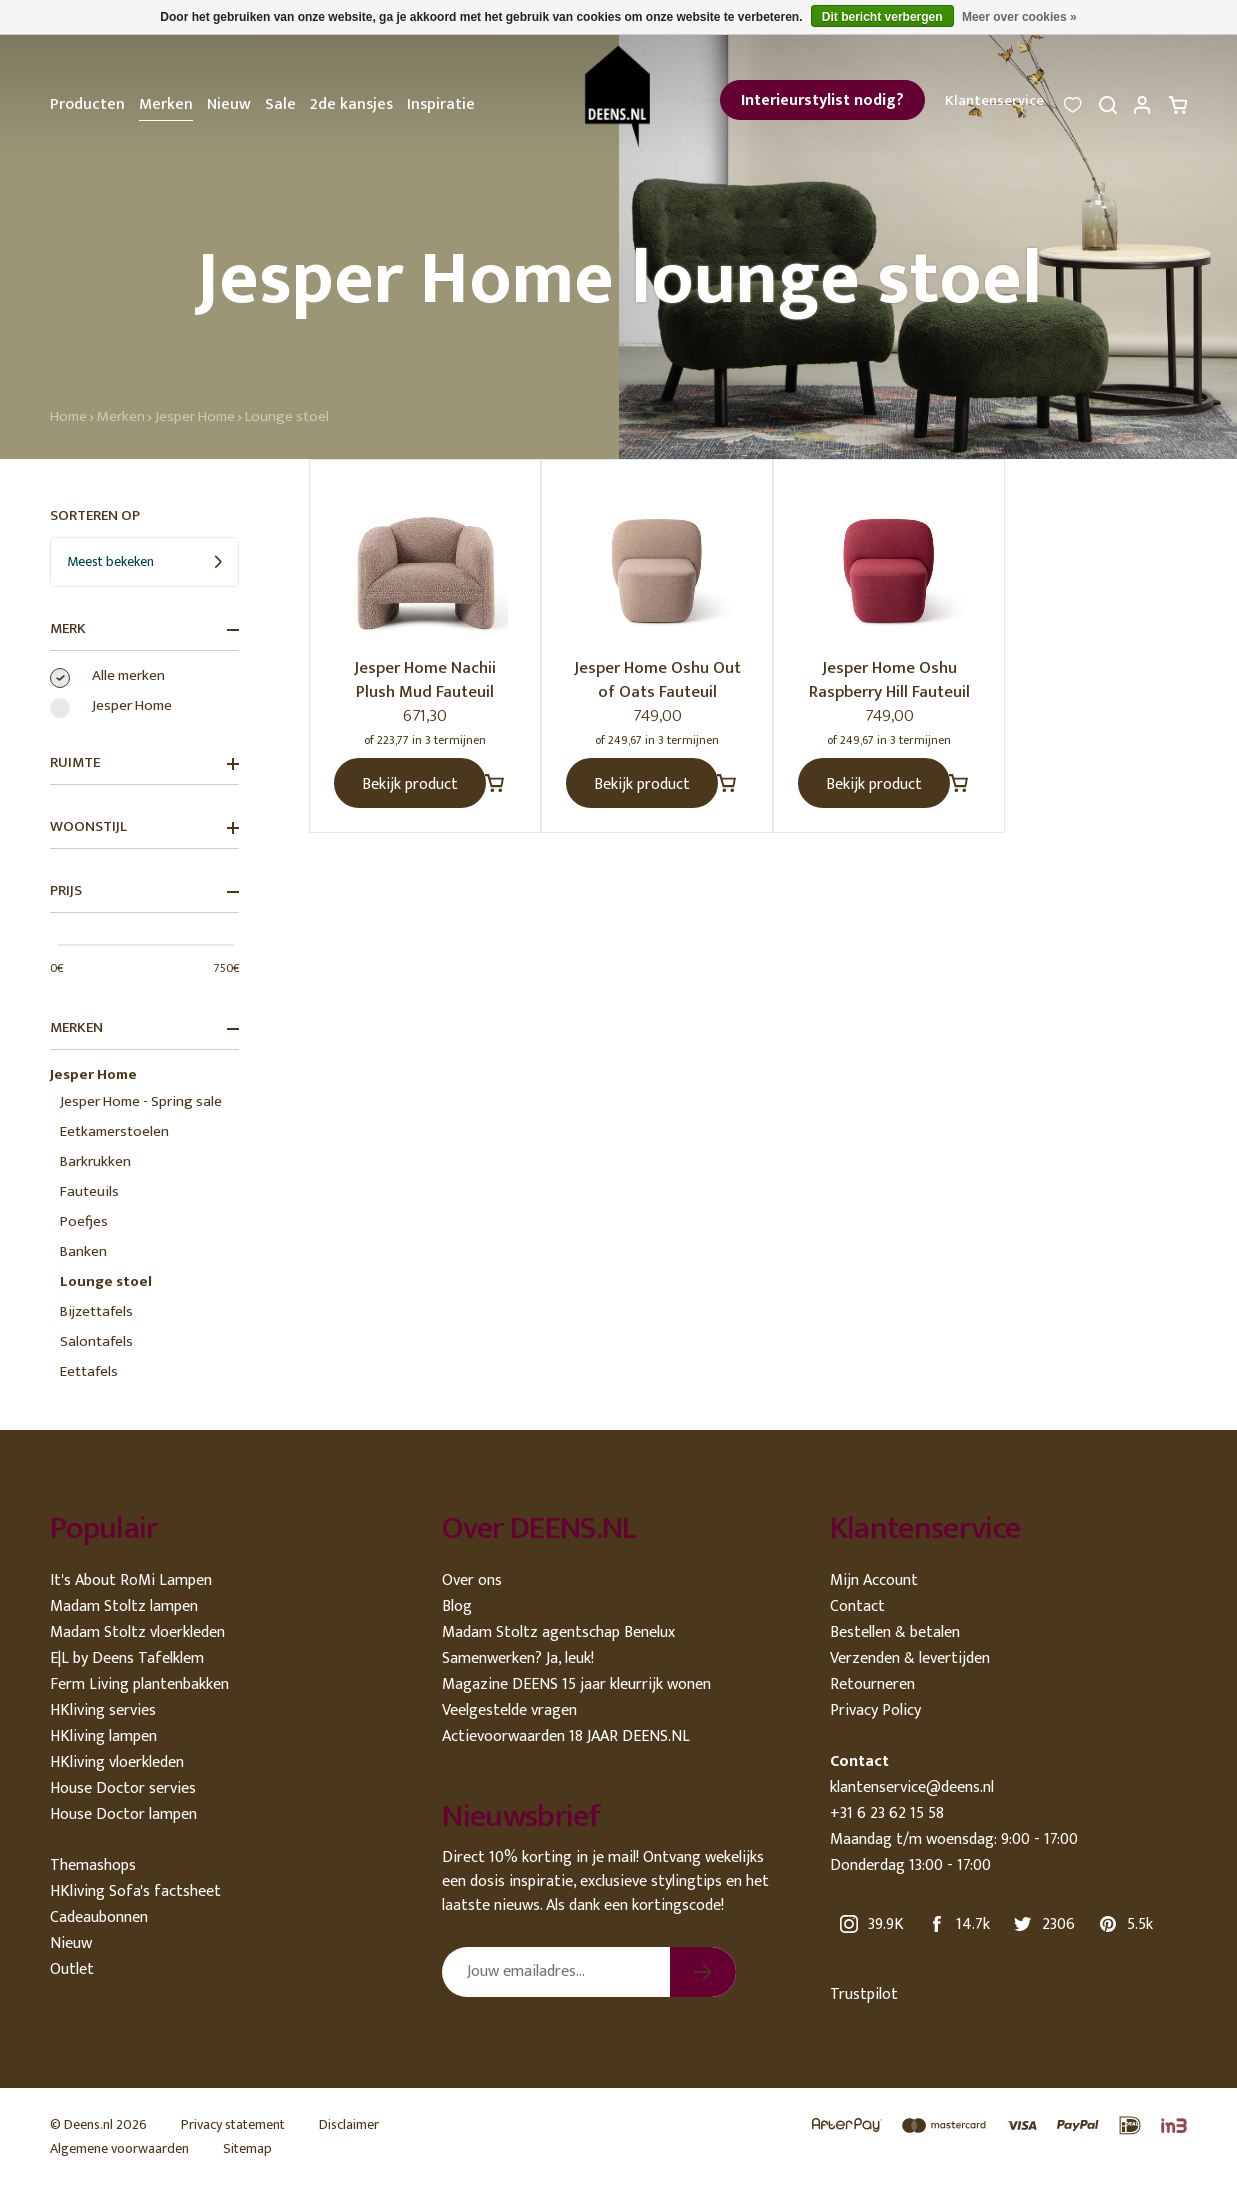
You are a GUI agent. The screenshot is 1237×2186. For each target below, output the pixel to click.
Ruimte (144, 763)
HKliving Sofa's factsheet (135, 1891)
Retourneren (872, 1684)
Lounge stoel (287, 416)
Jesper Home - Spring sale (141, 1101)
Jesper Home (195, 416)
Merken (166, 104)
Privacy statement (233, 2124)
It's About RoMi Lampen (131, 1580)
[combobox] (144, 562)
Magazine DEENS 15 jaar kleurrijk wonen (576, 1684)
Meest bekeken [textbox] (110, 561)
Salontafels (96, 1341)
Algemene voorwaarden (119, 2148)
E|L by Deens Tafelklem (127, 1658)
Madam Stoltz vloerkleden (137, 1632)
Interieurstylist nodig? (822, 100)
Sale (280, 104)
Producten (87, 104)
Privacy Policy (875, 1710)
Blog (457, 1606)
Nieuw (229, 104)
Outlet (72, 1969)
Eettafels (89, 1371)
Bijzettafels (96, 1311)
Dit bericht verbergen (882, 17)
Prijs (144, 891)
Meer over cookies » (1019, 17)
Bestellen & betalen (895, 1632)
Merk (144, 629)
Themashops (93, 1865)
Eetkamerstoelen (114, 1131)
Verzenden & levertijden (910, 1658)
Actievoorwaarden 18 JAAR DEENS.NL (566, 1736)
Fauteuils (89, 1191)
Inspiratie (441, 104)
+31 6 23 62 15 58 (887, 1813)
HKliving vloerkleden (117, 1762)
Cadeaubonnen (99, 1917)
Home (68, 416)
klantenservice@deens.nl (912, 1787)
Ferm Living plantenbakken (139, 1684)
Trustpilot (864, 1994)
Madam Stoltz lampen (124, 1606)
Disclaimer (349, 2124)
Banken (83, 1251)
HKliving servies (103, 1710)
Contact (857, 1606)
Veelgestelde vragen (509, 1710)
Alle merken (128, 676)
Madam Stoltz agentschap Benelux (558, 1632)
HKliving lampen (103, 1736)
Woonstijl (144, 827)
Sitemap (247, 2148)
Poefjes (84, 1221)
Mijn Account (874, 1580)
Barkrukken (95, 1161)
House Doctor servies (123, 1788)
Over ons (472, 1580)
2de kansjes (351, 104)
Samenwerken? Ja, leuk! (518, 1658)
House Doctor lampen (123, 1814)
